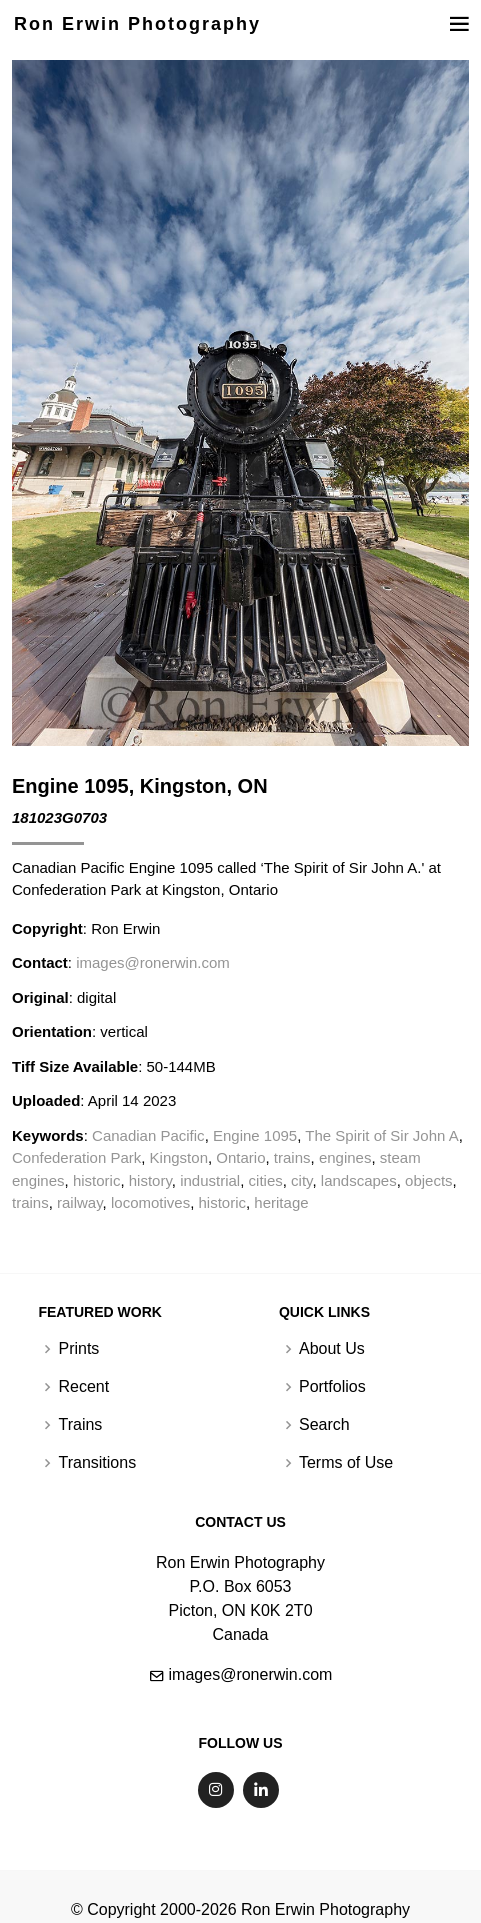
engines (345, 1157)
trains (292, 1157)
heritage (281, 1202)
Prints (78, 1349)
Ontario (240, 1157)
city (301, 1180)
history (150, 1180)
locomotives (150, 1202)
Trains (80, 1425)
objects (429, 1180)
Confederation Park (76, 1157)
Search (324, 1425)
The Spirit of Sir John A (381, 1135)
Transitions (97, 1463)
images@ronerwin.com (153, 962)
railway (80, 1202)
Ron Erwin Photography (137, 24)
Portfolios (332, 1387)
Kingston (179, 1157)
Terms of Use (346, 1463)
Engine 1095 (255, 1135)
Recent (83, 1387)
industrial (210, 1180)
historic (97, 1180)
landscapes (359, 1180)
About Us (332, 1349)
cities (266, 1180)
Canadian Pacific (148, 1135)
